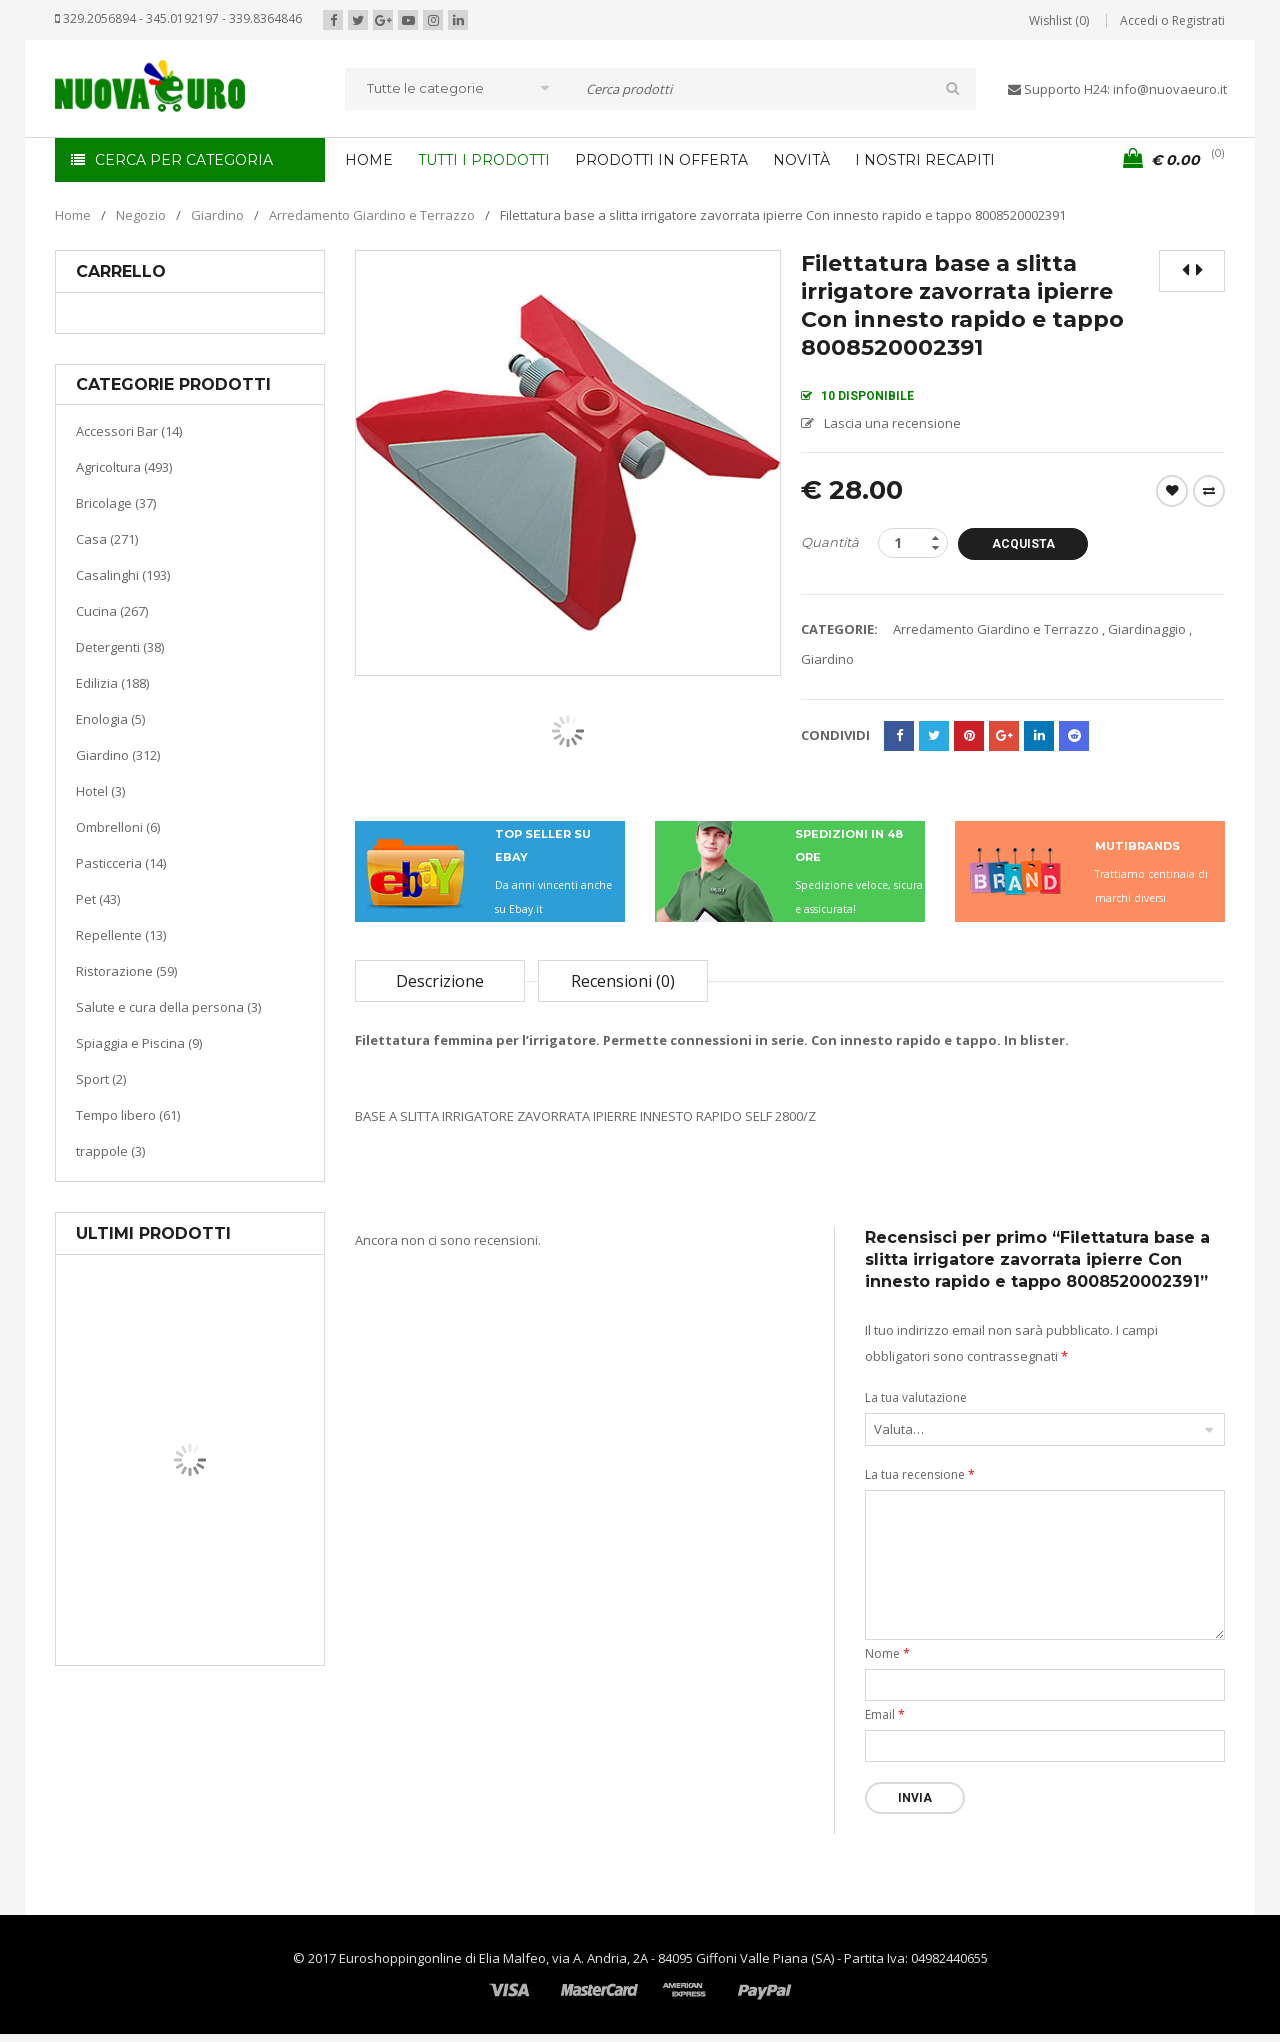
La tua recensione (920, 1474)
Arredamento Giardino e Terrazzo (372, 215)
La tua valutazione (916, 1397)
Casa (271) (107, 539)
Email (885, 1714)
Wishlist (1172, 491)
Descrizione (440, 981)
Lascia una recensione (892, 423)
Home (73, 215)
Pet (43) (98, 899)
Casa (186, 1564)
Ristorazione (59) (126, 971)
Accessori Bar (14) (129, 431)
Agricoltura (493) (124, 467)
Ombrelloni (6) (118, 827)
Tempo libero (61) (128, 1115)
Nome (887, 1653)
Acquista (1023, 544)
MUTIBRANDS (1137, 846)
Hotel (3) (100, 791)
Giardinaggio (1147, 629)
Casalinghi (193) (123, 575)
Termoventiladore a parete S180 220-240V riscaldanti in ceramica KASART (236, 1650)
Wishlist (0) (1059, 20)
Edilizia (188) (112, 683)
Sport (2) (101, 1079)
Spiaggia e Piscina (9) (139, 1043)
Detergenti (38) (120, 647)
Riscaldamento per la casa (237, 1589)
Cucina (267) (112, 611)
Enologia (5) (110, 719)
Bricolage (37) (116, 503)
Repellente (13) (121, 935)
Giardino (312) (118, 755)
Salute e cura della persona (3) (168, 1007)
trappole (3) (110, 1151)
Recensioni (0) (623, 981)
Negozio (141, 215)
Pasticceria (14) (121, 863)
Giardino (217, 215)
